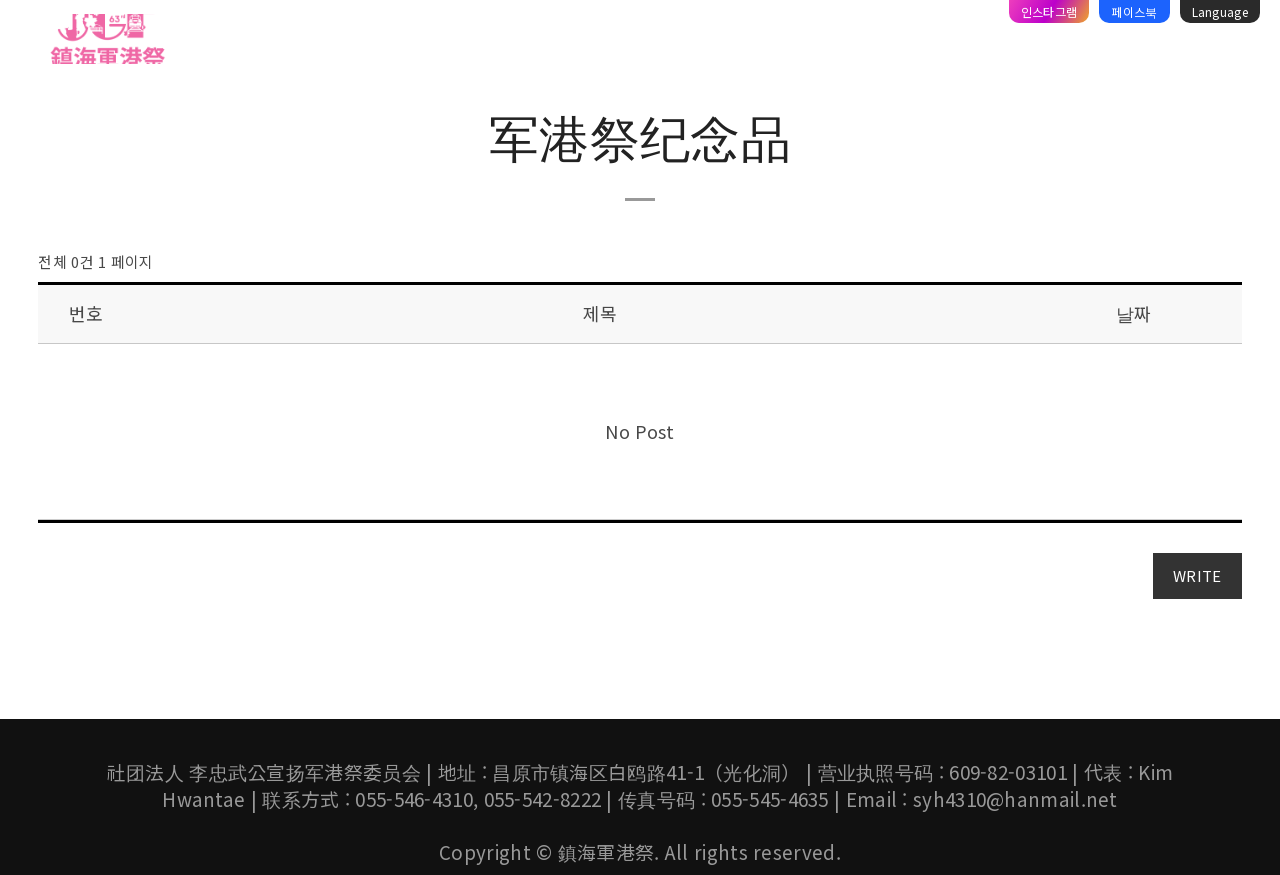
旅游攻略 (829, 43)
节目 (377, 43)
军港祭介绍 (292, 43)
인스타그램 (1049, 11)
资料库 (914, 43)
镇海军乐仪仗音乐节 (494, 43)
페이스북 (1134, 11)
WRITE (1197, 575)
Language (1220, 11)
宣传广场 (999, 43)
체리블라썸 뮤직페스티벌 (682, 43)
